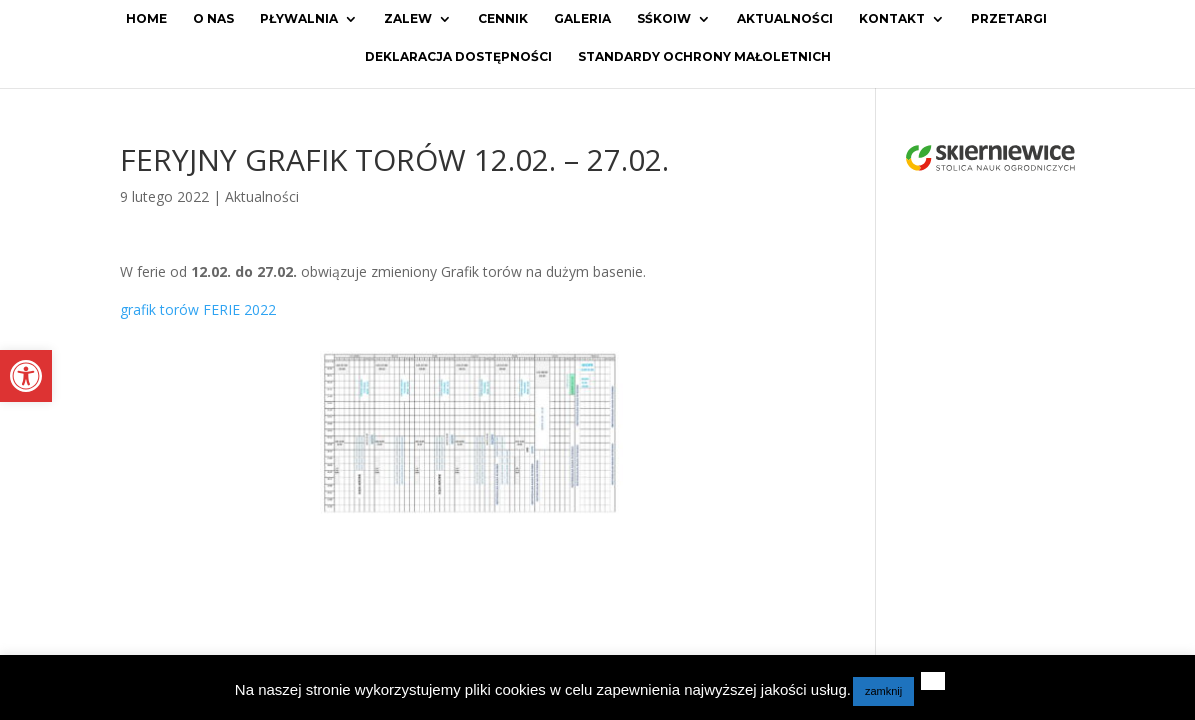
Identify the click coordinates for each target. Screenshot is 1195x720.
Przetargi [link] (1009, 19)
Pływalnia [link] (299, 19)
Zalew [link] (408, 19)
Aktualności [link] (785, 19)
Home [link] (146, 19)
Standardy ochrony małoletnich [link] (704, 57)
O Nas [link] (213, 19)
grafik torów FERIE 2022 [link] (198, 309)
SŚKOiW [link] (664, 19)
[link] (26, 376)
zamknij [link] (883, 691)
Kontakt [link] (892, 19)
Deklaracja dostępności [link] (458, 57)
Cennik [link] (503, 19)
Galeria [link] (582, 19)
